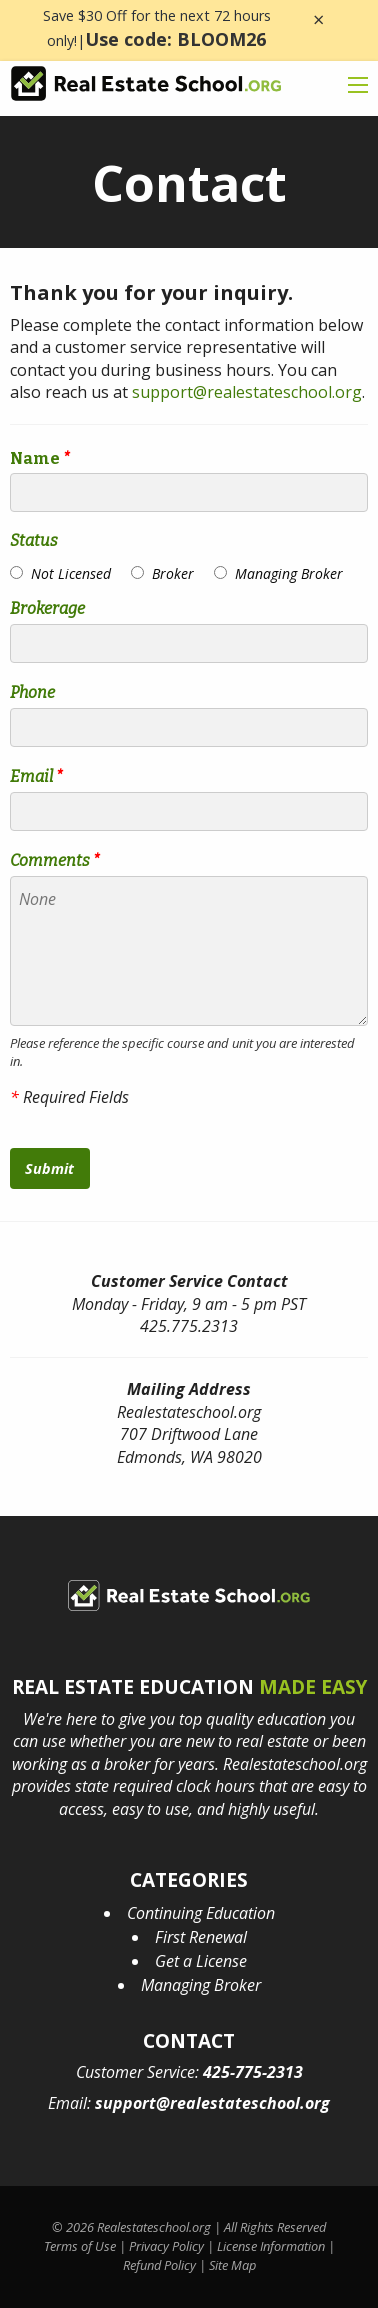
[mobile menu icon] (358, 85)
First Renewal (201, 1937)
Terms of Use (80, 2246)
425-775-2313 (253, 2072)
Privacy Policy (166, 2246)
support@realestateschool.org (247, 392)
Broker (173, 573)
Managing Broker (289, 573)
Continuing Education (201, 1913)
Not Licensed (71, 573)
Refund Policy (159, 2265)
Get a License (201, 1961)
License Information (271, 2246)
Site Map (232, 2265)
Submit (49, 1168)
